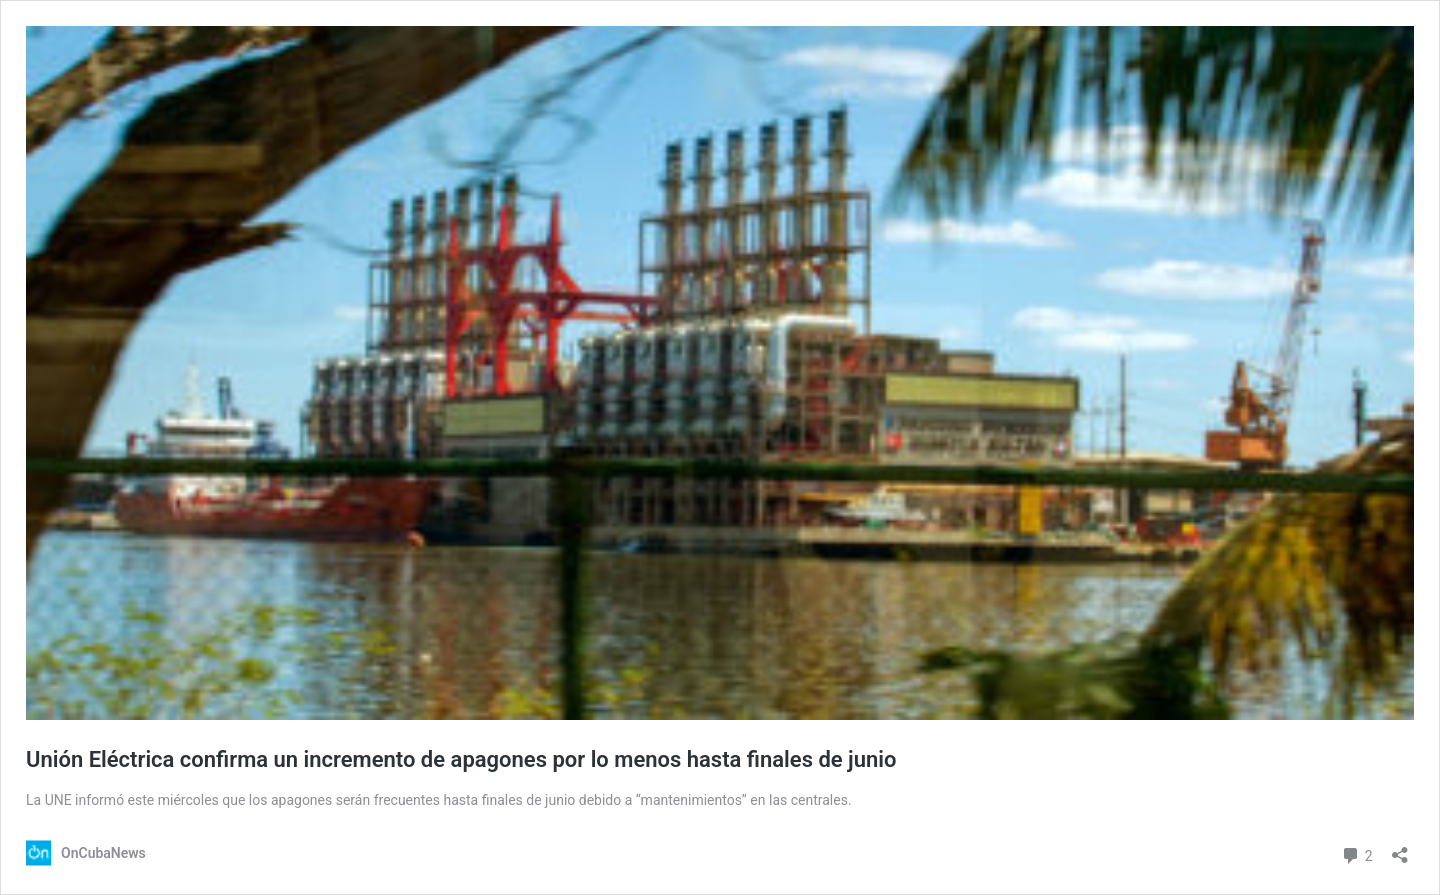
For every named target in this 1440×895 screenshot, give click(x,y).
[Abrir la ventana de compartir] (1400, 848)
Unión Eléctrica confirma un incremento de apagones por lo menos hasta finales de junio (461, 759)
